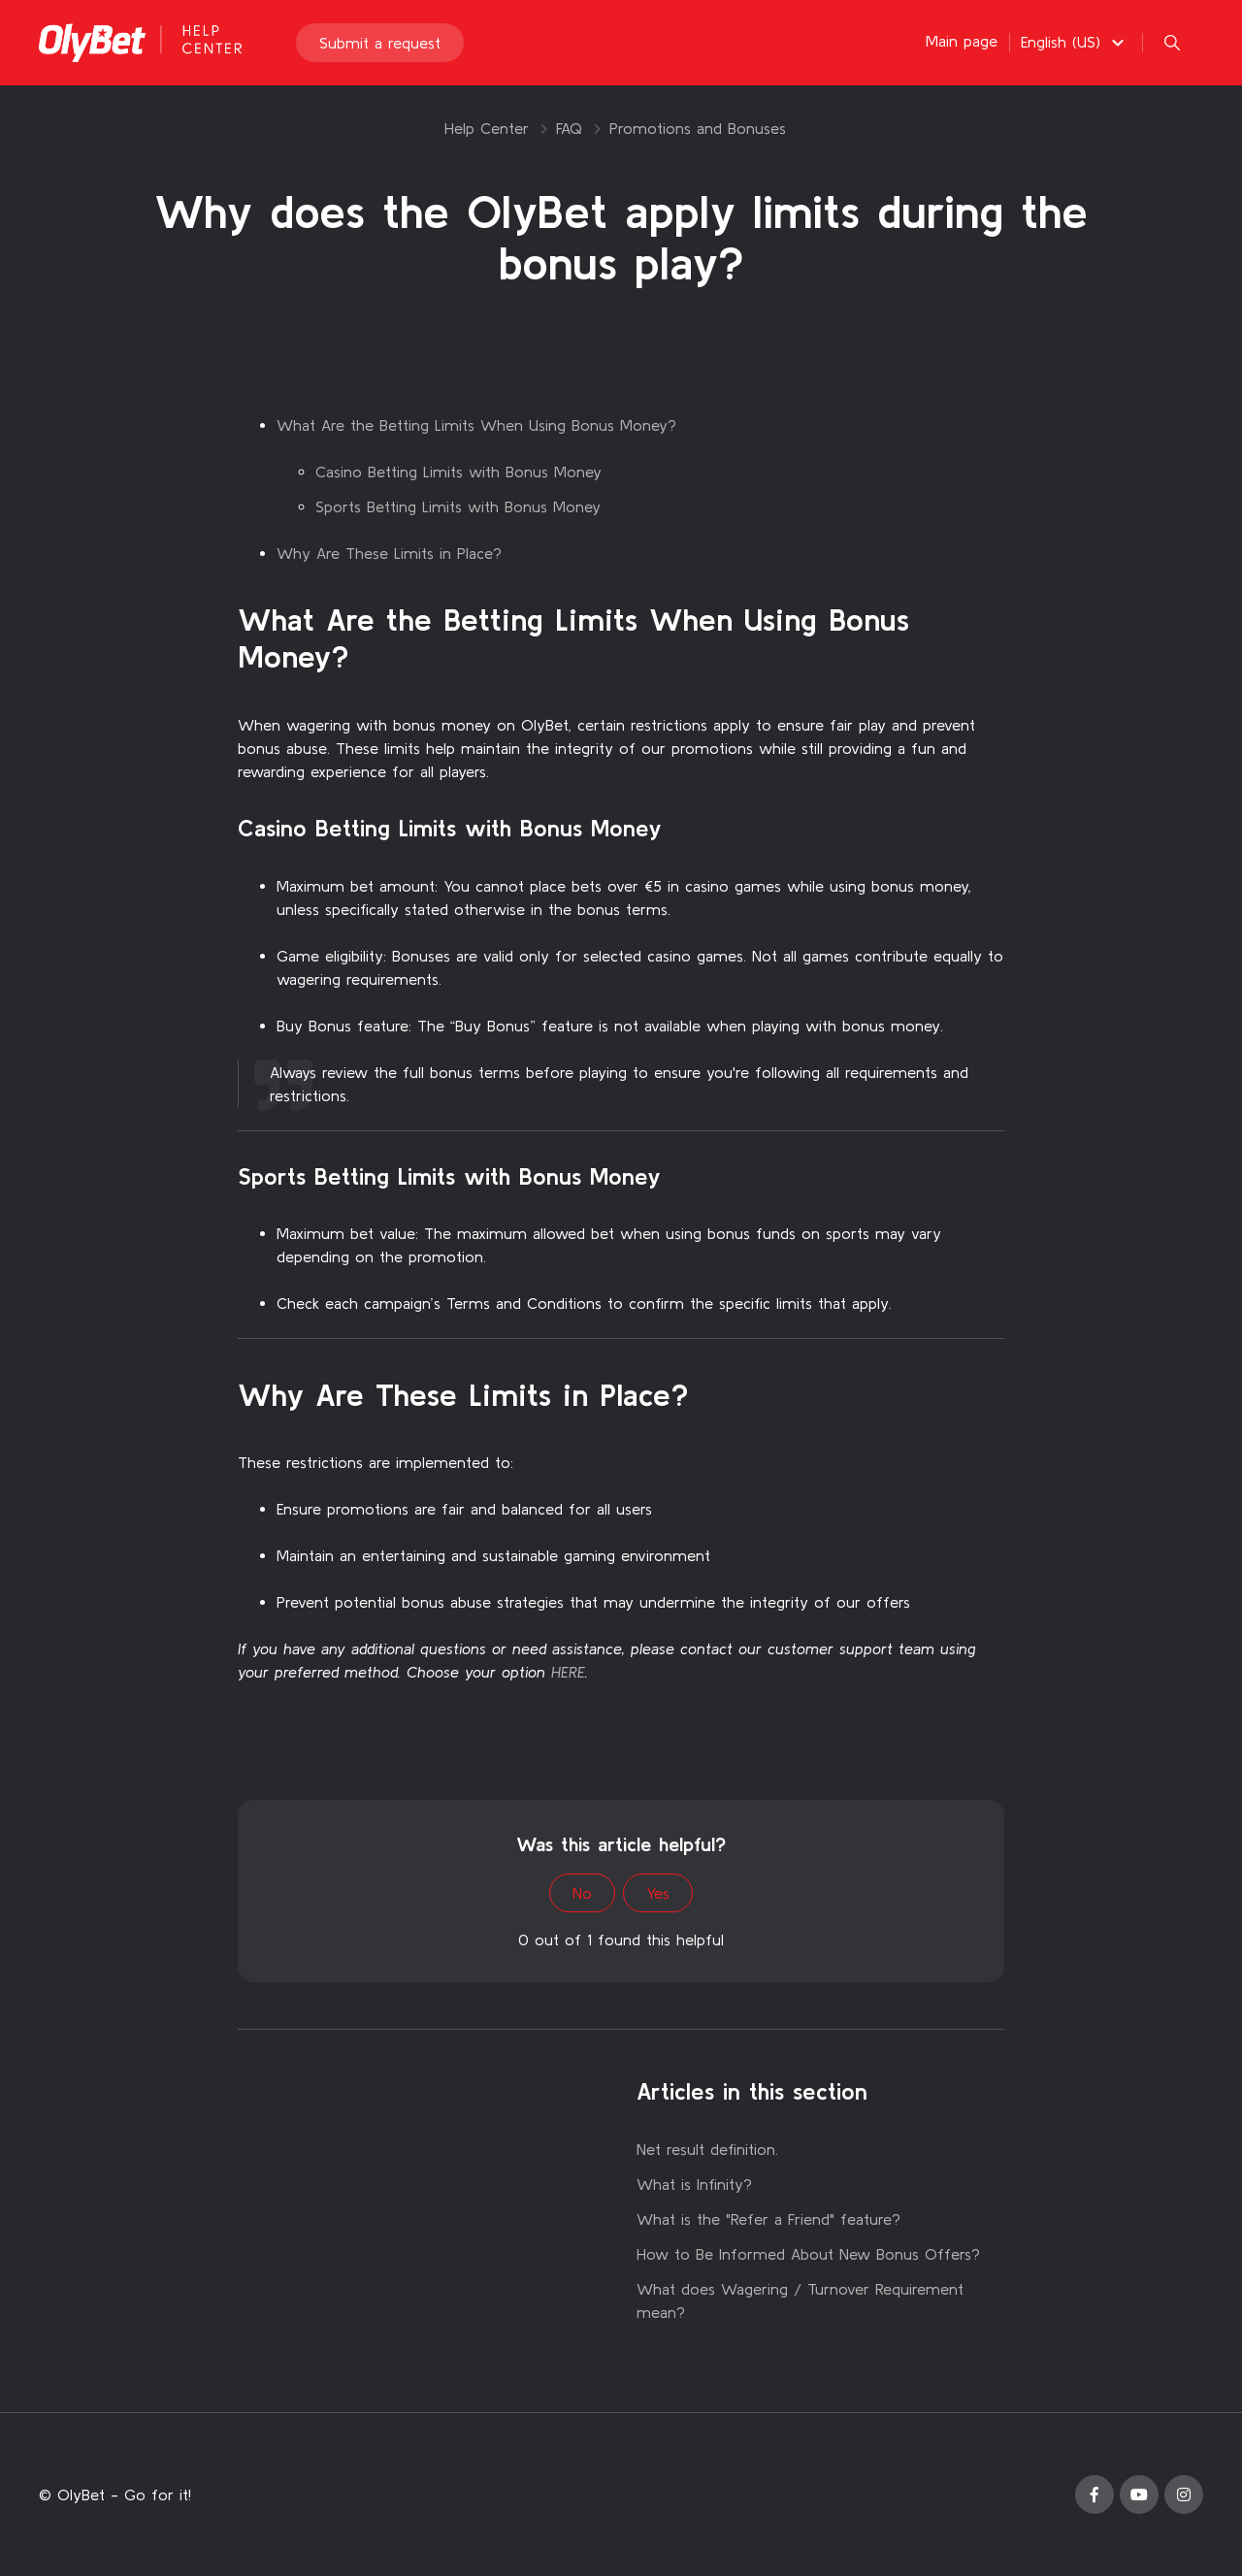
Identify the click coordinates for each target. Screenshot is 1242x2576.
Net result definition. (707, 2149)
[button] (1075, 41)
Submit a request (380, 42)
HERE (568, 1671)
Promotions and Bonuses (697, 128)
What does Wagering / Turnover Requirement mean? (800, 2300)
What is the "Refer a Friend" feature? (768, 2219)
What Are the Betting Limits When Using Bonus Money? (476, 425)
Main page (961, 40)
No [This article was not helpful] (582, 1893)
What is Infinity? (694, 2184)
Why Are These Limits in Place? (389, 553)
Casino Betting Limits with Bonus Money (458, 471)
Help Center (486, 128)
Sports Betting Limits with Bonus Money (458, 506)
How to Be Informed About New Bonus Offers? (808, 2254)
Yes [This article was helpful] (658, 1893)
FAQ (569, 128)
